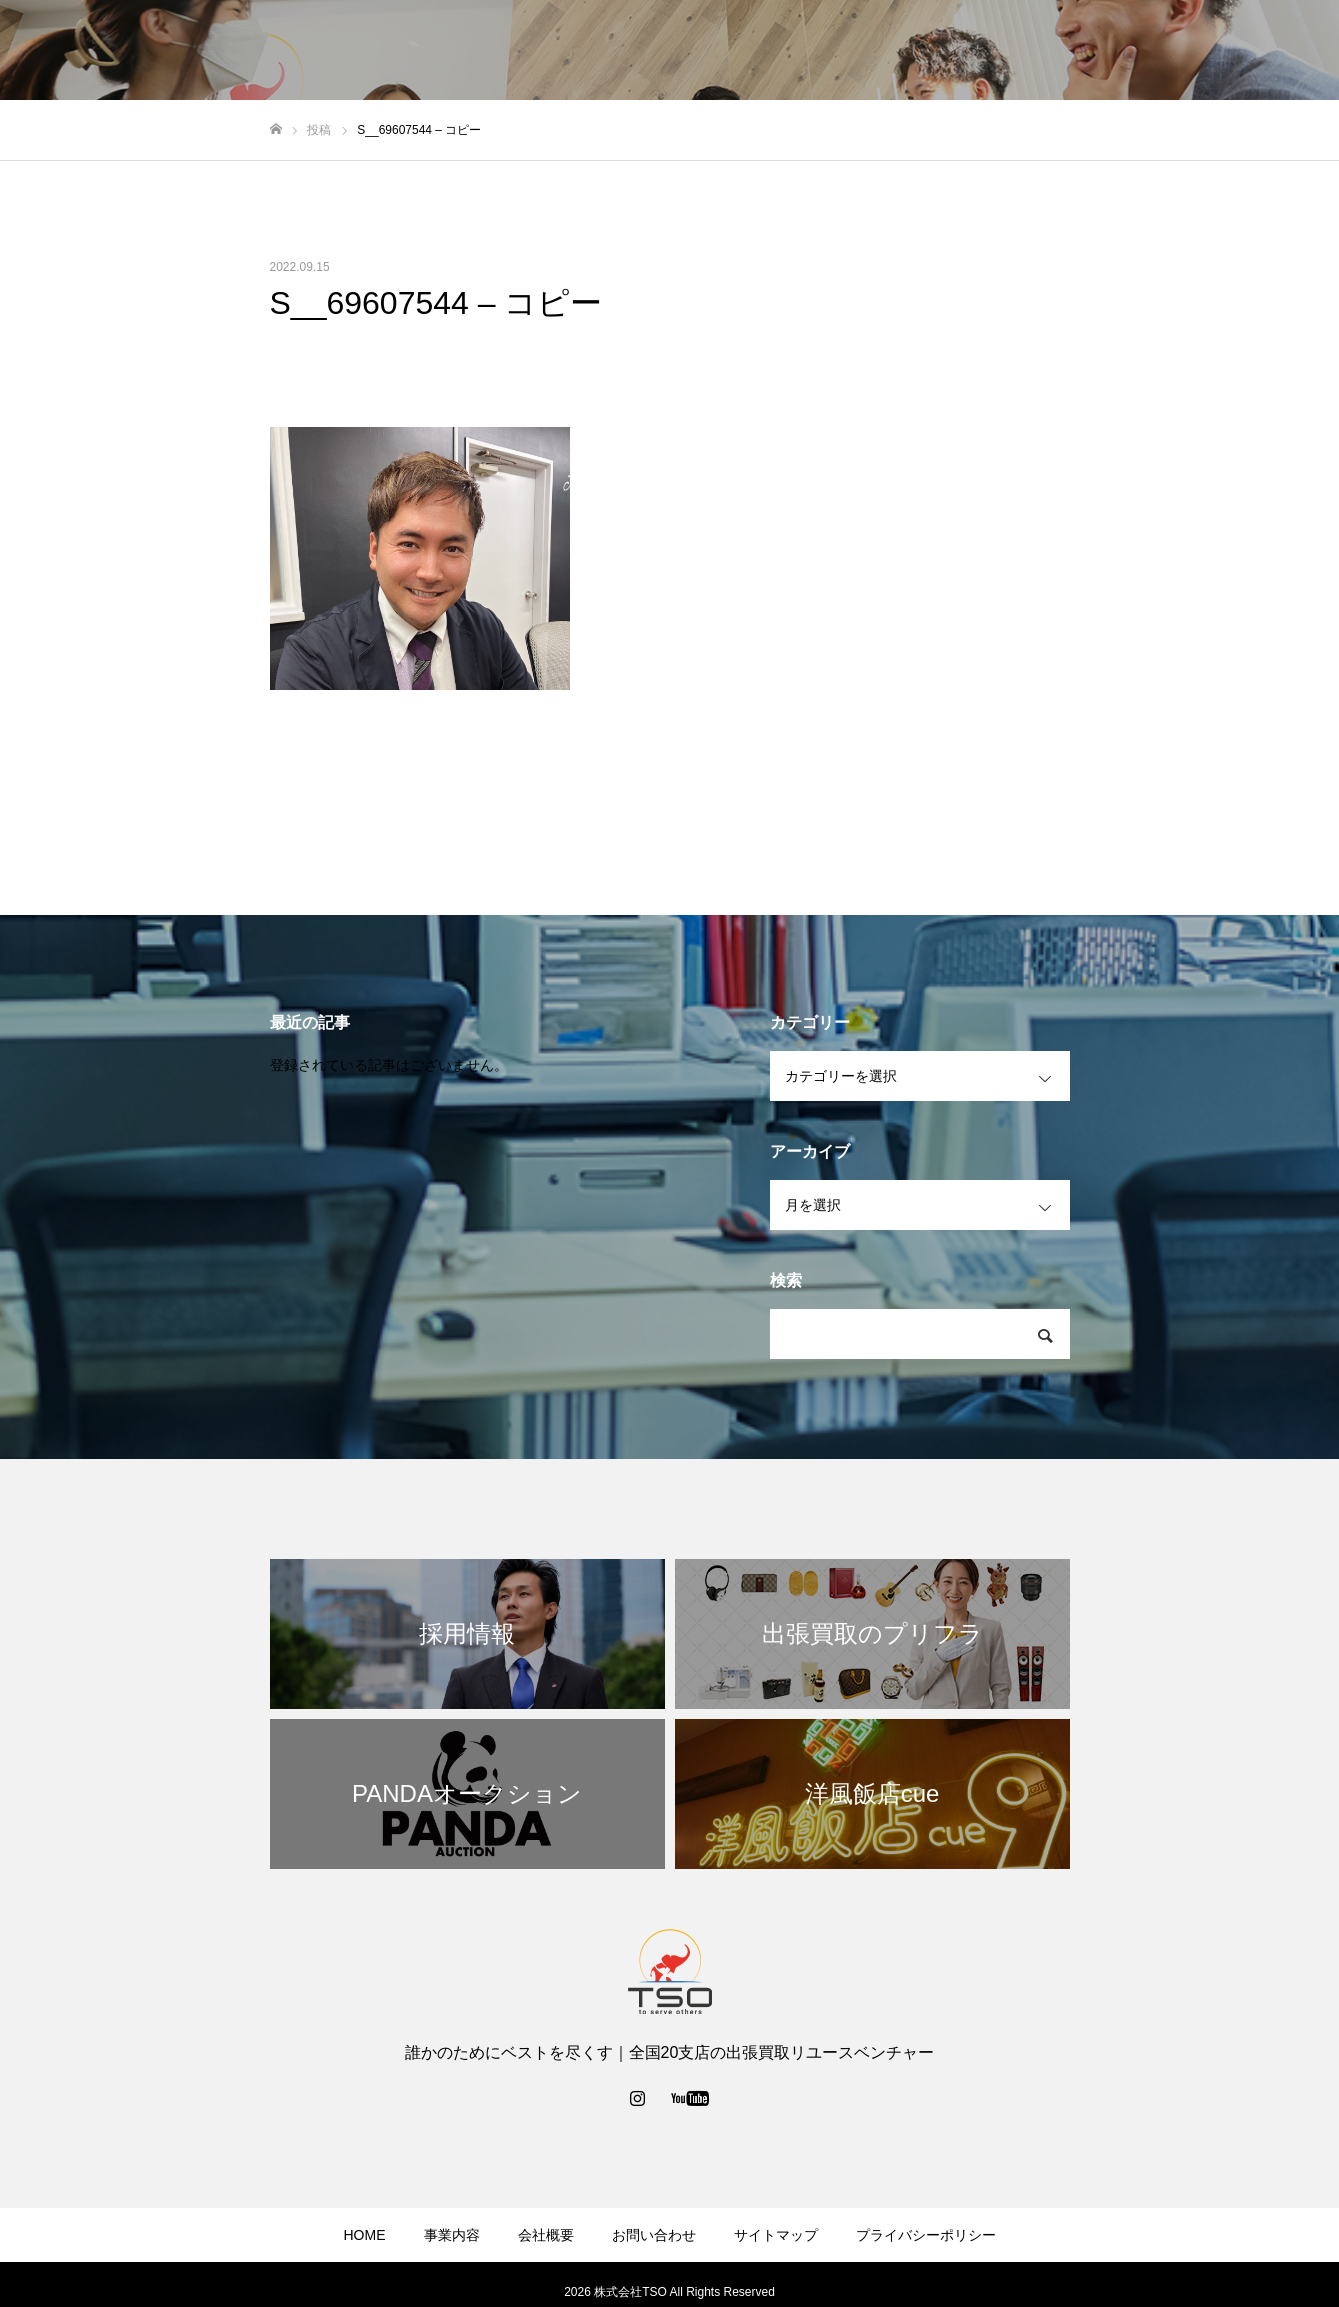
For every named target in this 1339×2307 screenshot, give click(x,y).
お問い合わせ (1137, 51)
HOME (365, 2235)
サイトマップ (776, 2235)
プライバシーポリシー (926, 2235)
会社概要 (1031, 51)
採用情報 (1243, 51)
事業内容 (939, 51)
